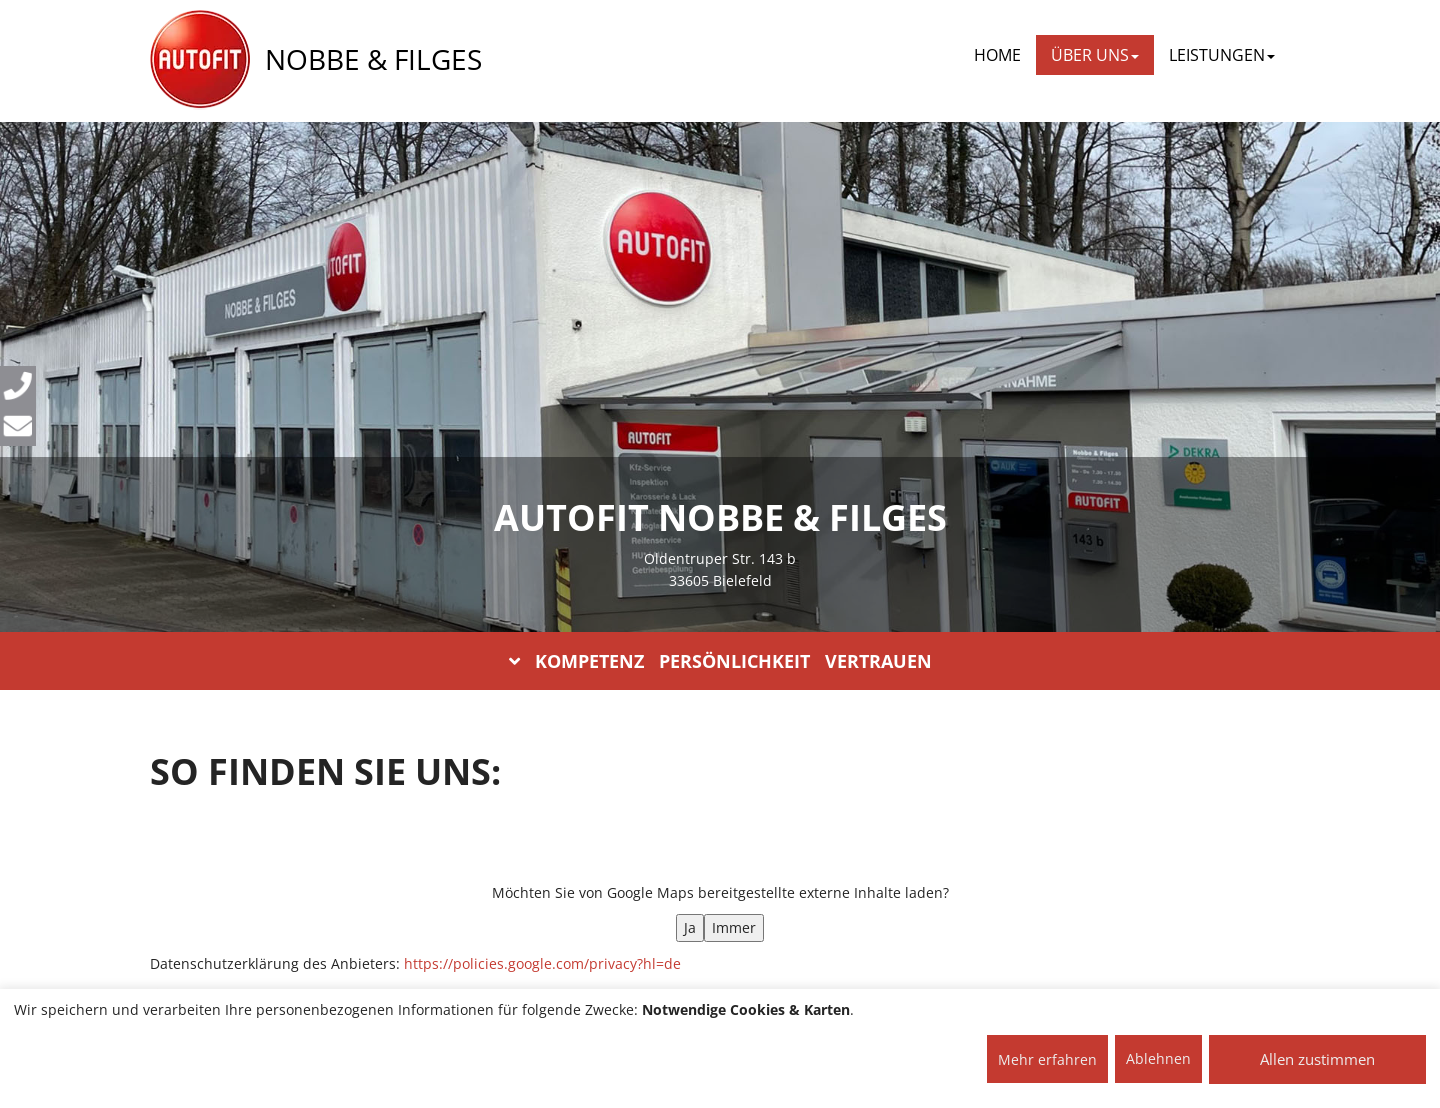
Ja (690, 927)
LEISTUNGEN (1222, 55)
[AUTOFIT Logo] (200, 60)
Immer (734, 927)
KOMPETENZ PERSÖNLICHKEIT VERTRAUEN (720, 661)
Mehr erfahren (1047, 1059)
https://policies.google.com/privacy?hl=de (542, 963)
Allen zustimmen (1317, 1059)
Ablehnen (1158, 1058)
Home (997, 55)
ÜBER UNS (1095, 55)
